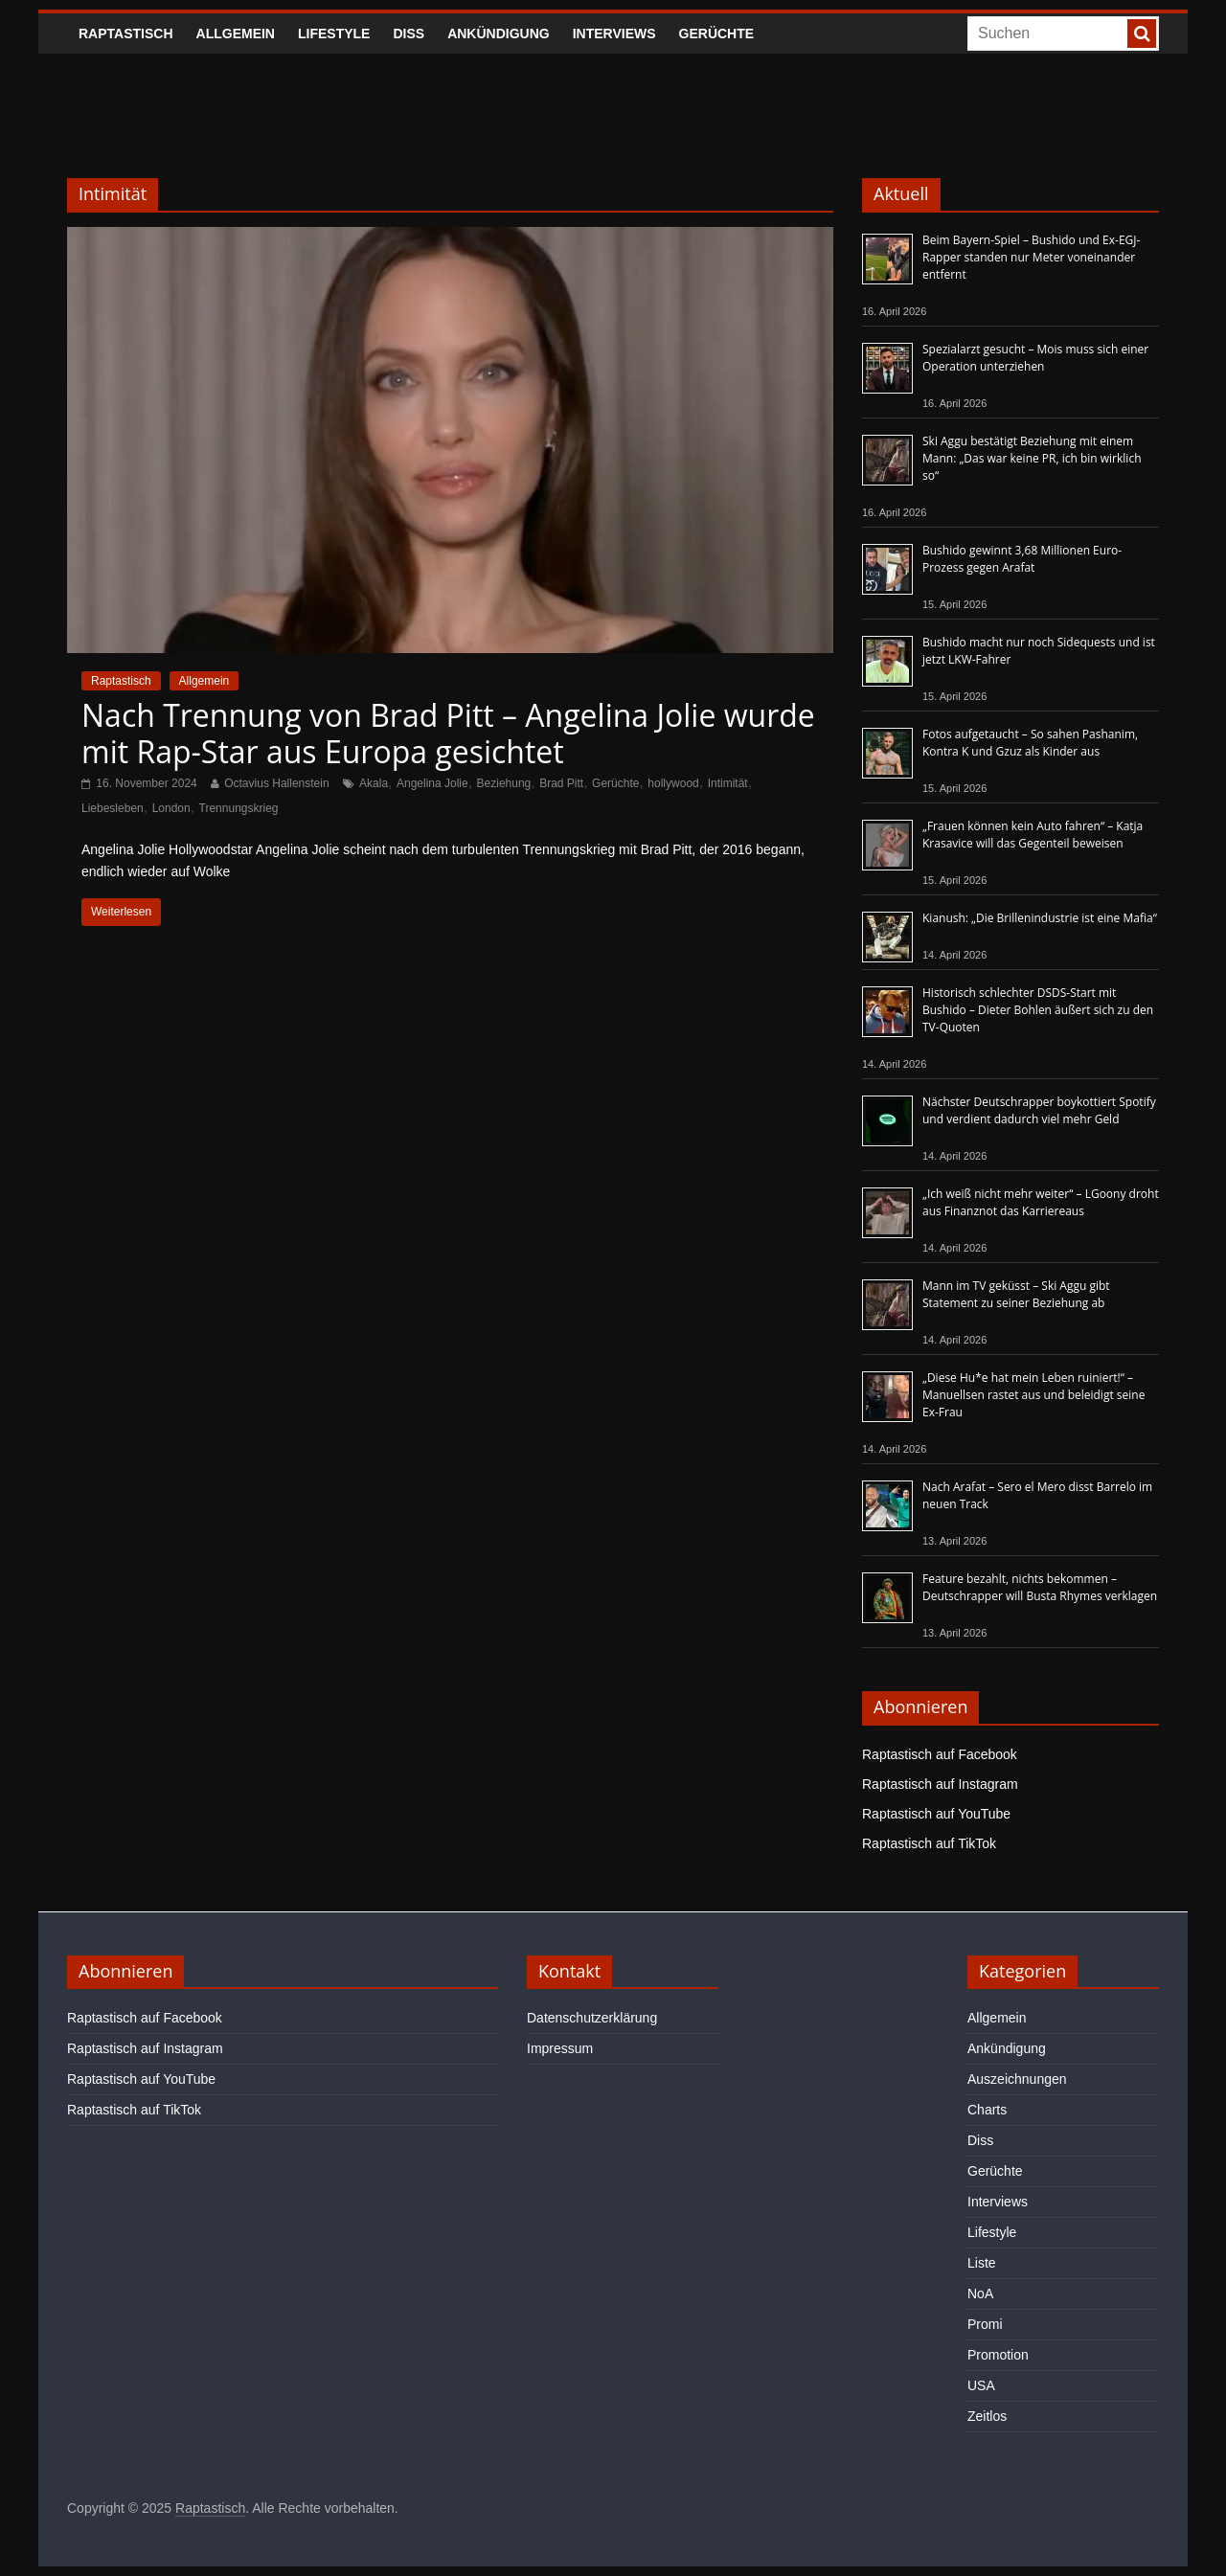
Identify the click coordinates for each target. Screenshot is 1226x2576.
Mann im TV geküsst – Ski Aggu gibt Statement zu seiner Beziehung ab (1016, 1294)
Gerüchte (717, 33)
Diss (408, 33)
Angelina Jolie (432, 783)
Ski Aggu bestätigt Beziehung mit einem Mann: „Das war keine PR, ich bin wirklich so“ (1032, 458)
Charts (987, 2109)
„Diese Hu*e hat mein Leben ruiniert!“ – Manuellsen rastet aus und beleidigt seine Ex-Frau (1033, 1394)
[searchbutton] (1141, 33)
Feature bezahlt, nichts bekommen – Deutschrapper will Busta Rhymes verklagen (1039, 1587)
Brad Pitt (561, 783)
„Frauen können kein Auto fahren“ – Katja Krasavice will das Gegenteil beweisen (1032, 834)
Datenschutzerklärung (592, 2017)
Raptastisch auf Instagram (940, 1784)
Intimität (728, 783)
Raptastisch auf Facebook (939, 1754)
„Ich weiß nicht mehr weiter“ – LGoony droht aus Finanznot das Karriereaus (1040, 1202)
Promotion (998, 2354)
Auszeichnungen (1017, 2079)
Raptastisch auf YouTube (936, 1813)
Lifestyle (334, 33)
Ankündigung (498, 33)
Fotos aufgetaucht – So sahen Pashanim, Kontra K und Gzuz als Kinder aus (1030, 742)
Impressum (560, 2048)
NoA (980, 2293)
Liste (981, 2263)
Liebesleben (112, 808)
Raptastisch (126, 33)
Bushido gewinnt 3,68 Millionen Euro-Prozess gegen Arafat (1022, 559)
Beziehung (504, 783)
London (171, 808)
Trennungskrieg (239, 808)
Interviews (614, 33)
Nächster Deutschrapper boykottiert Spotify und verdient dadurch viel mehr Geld (1039, 1110)
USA (981, 2385)
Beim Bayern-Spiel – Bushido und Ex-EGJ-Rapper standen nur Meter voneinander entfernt (1031, 257)
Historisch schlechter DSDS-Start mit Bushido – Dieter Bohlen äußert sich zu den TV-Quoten (1037, 1009)
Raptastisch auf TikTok (929, 1843)
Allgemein (235, 33)
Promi (985, 2324)
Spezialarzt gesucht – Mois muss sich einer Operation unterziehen (1035, 357)
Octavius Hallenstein (276, 783)
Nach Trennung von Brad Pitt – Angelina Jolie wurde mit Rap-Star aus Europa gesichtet (448, 733)
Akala (373, 783)
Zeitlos (987, 2416)
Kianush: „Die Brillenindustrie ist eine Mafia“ (1039, 918)
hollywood (672, 783)
